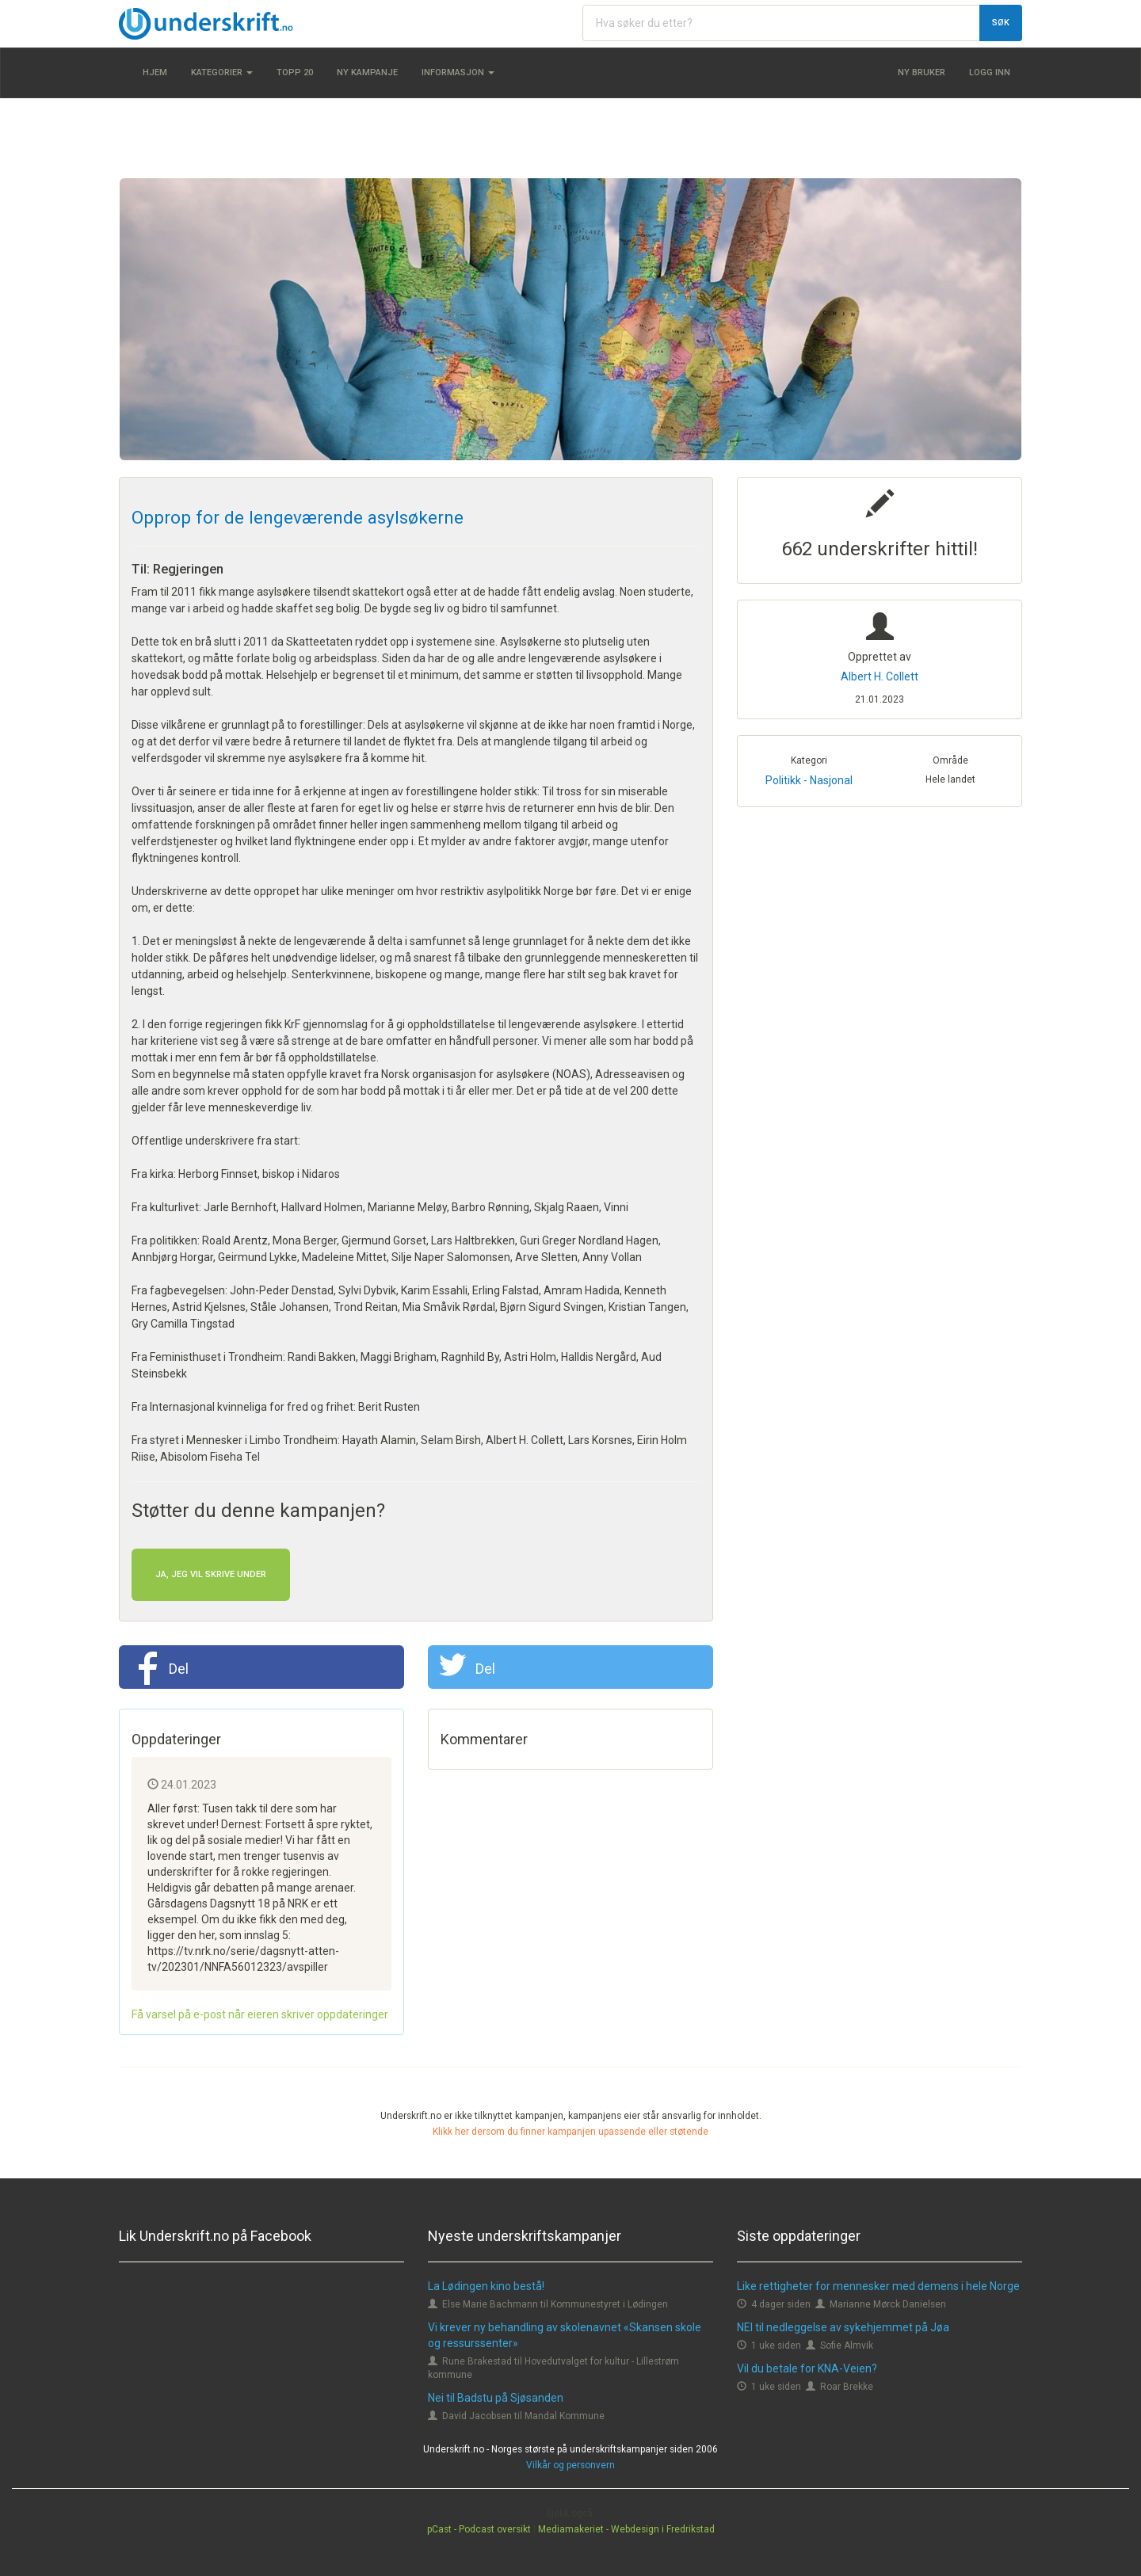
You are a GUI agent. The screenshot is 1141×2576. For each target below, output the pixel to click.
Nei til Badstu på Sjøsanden (495, 2397)
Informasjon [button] (458, 72)
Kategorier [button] (222, 72)
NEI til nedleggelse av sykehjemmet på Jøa (843, 2327)
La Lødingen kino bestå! (486, 2286)
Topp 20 (295, 72)
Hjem (155, 72)
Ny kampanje (367, 72)
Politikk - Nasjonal (809, 780)
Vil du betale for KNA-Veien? (807, 2368)
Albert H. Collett (879, 676)
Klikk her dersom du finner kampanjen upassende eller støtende (570, 2131)
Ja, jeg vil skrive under (210, 1574)
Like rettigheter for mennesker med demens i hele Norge (878, 2286)
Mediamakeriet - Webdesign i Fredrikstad (626, 2529)
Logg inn (989, 72)
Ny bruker (921, 72)
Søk (1000, 22)
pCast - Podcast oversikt (479, 2529)
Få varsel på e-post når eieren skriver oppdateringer (260, 2014)
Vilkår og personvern (570, 2465)
